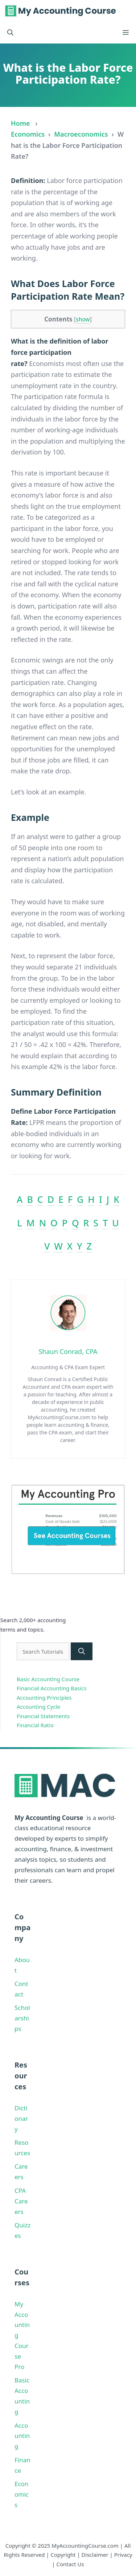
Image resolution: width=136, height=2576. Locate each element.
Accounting (22, 2436)
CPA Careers (21, 2201)
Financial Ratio (35, 1725)
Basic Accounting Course (48, 1679)
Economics (28, 134)
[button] (10, 32)
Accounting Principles (44, 1697)
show (83, 319)
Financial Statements (43, 1716)
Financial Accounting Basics (52, 1688)
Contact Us (70, 2564)
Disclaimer (95, 2554)
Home (20, 123)
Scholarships (22, 2018)
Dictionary (21, 2118)
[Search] (81, 1651)
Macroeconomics (81, 134)
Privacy (123, 2554)
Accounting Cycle (38, 1706)
